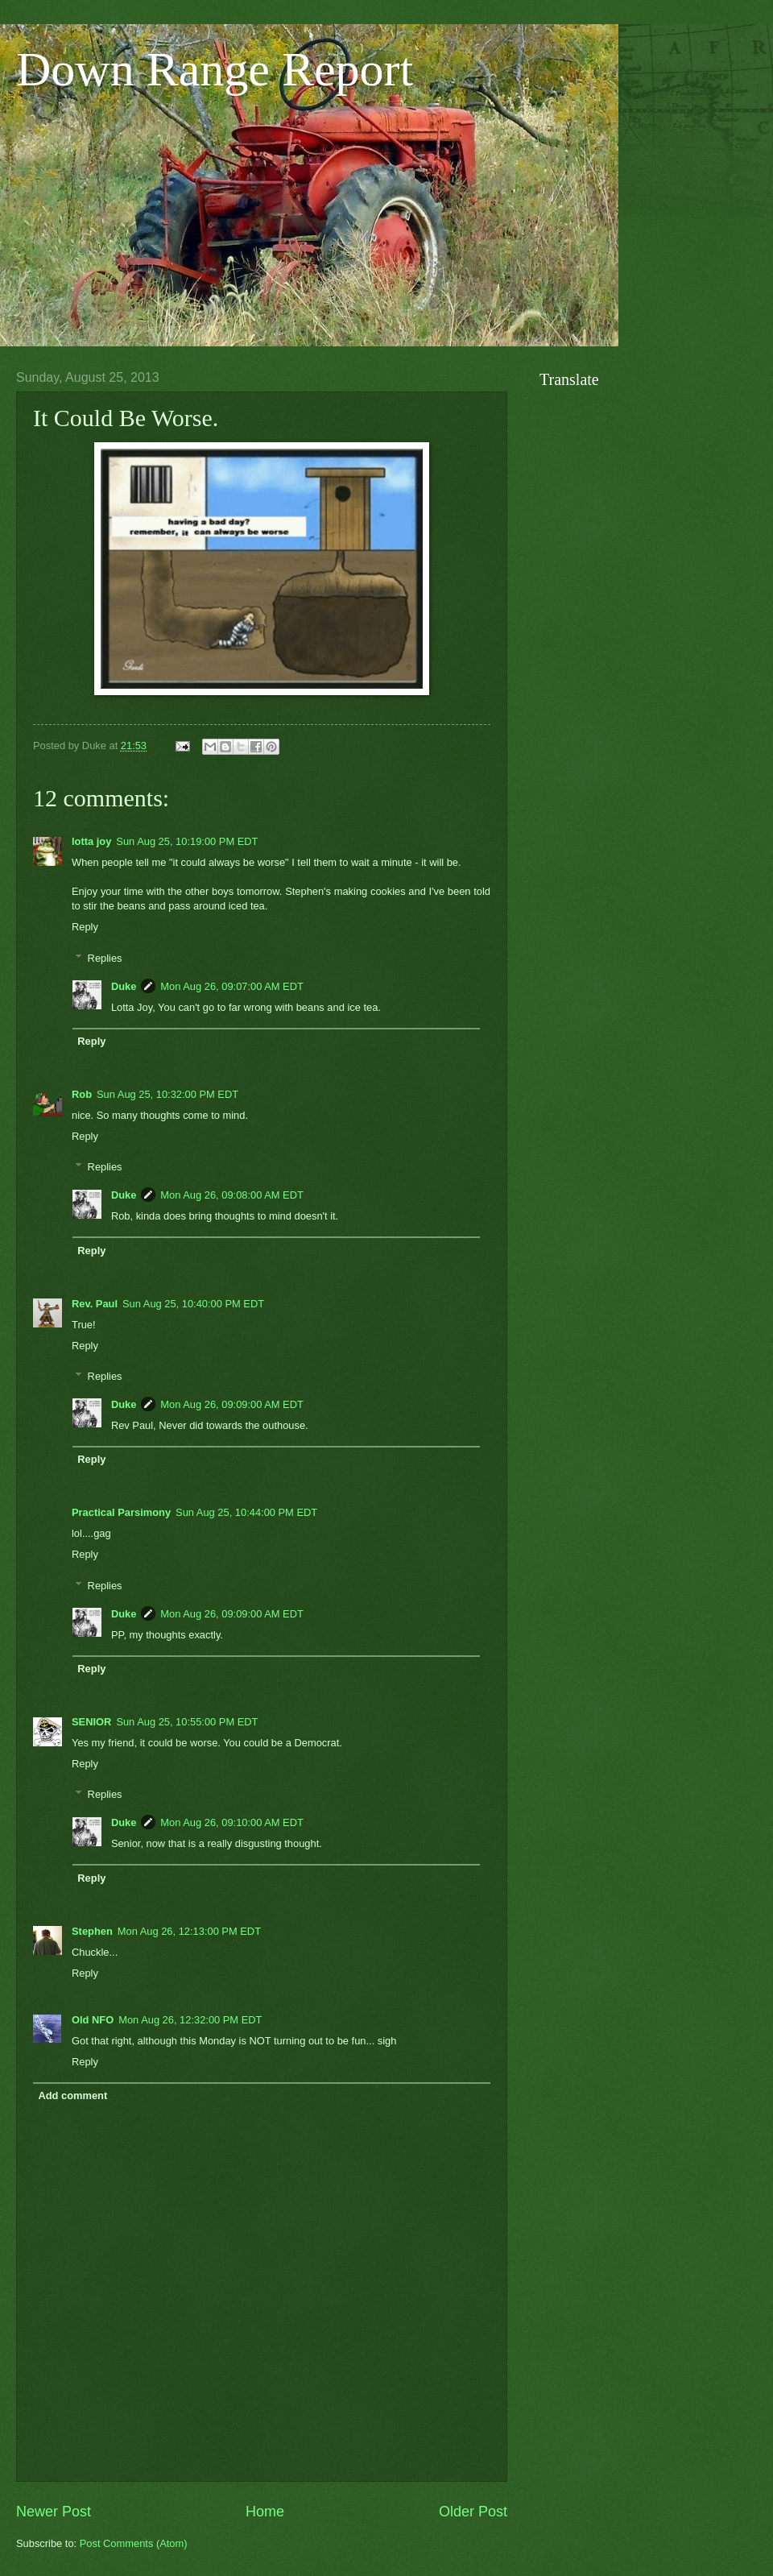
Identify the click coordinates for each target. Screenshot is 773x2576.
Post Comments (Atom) (134, 2543)
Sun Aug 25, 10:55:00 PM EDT (187, 1722)
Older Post (473, 2512)
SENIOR (91, 1722)
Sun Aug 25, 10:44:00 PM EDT (246, 1512)
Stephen (92, 1931)
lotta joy (91, 841)
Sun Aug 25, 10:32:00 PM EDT (167, 1094)
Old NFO (93, 2020)
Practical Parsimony (121, 1512)
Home (265, 2512)
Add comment (72, 2095)
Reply (85, 927)
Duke (123, 986)
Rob (82, 1094)
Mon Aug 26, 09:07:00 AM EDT (232, 986)
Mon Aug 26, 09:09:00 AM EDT (232, 1404)
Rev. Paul (95, 1304)
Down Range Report (214, 69)
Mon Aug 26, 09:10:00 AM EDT (232, 1822)
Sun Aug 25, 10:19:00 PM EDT (187, 841)
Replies (105, 958)
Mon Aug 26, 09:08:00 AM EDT (232, 1195)
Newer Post (53, 2512)
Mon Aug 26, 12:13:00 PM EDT (189, 1931)
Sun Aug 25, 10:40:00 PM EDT (193, 1304)
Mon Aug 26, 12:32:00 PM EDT (190, 2020)
